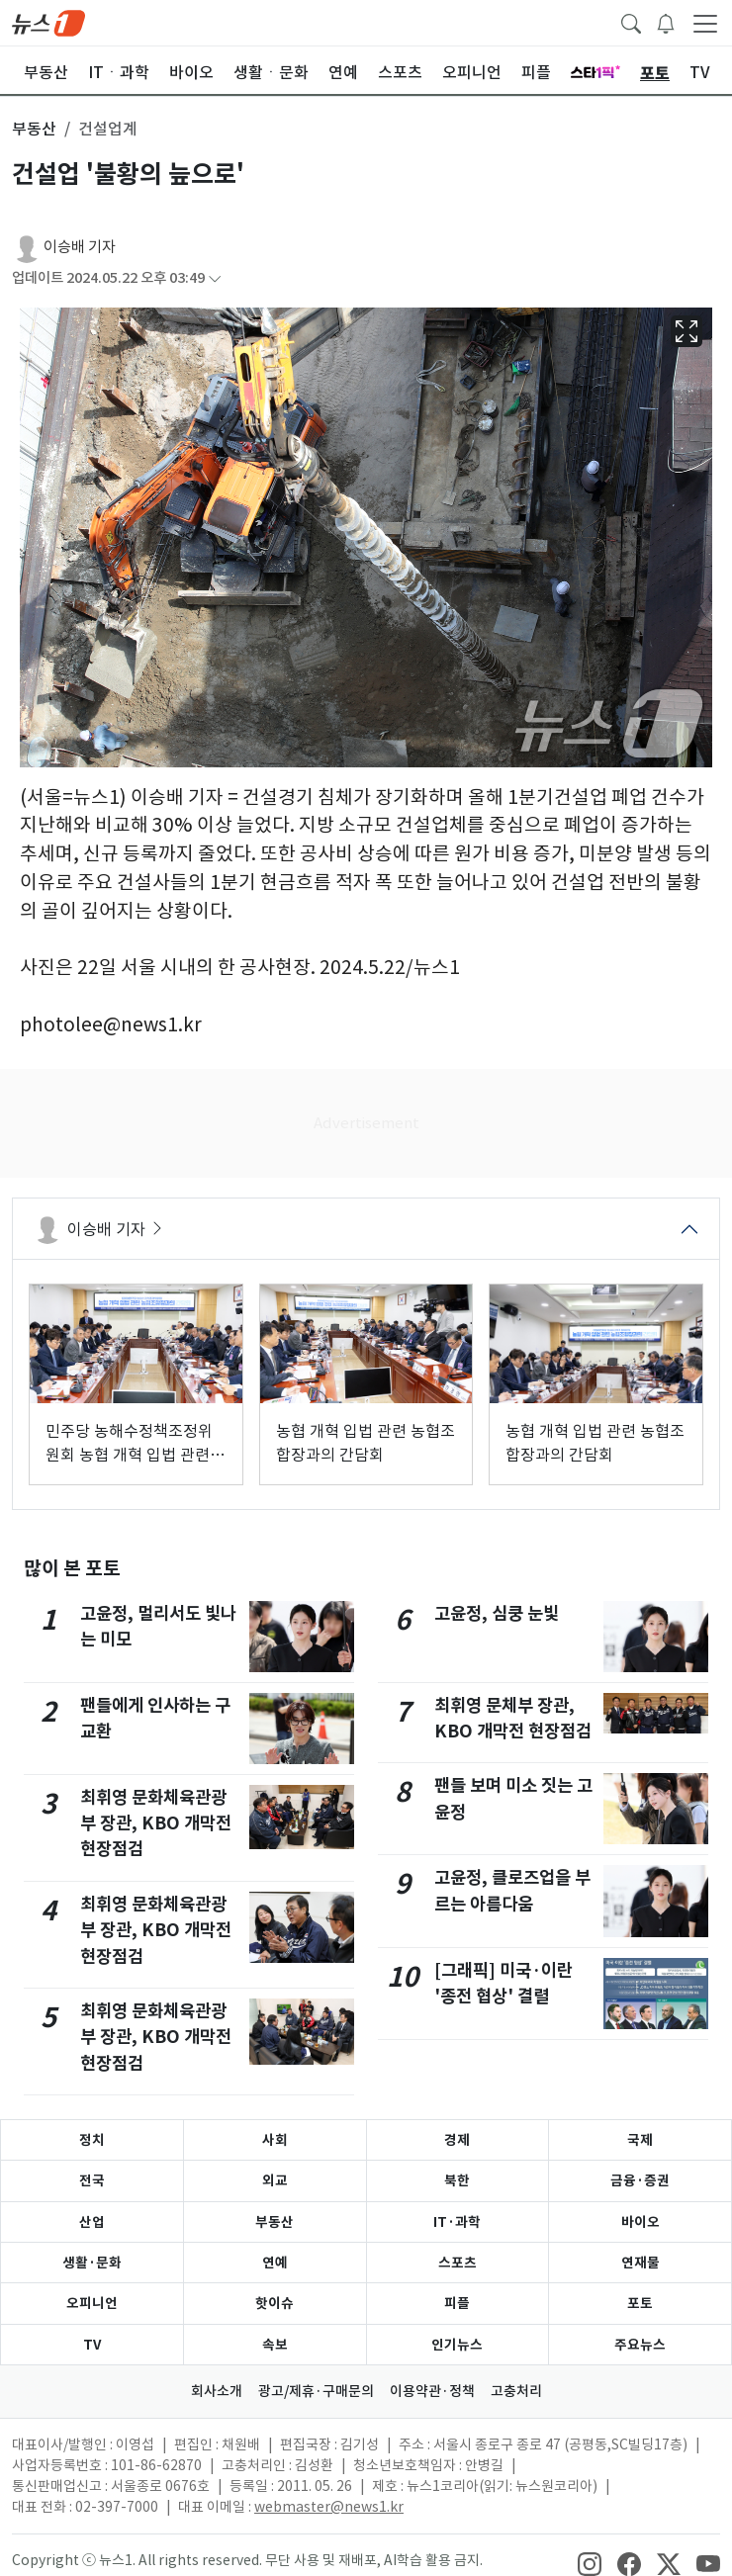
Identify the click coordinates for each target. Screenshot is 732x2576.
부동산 (274, 2222)
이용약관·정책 (432, 2391)
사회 (275, 2140)
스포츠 (457, 2262)
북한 (457, 2180)
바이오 (640, 2222)
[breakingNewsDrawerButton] (666, 22)
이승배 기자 (80, 246)
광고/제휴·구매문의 (316, 2391)
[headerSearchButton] (631, 22)
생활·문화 (92, 2262)
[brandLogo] (48, 22)
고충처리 (516, 2391)
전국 (92, 2180)
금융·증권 (640, 2180)
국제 (640, 2140)
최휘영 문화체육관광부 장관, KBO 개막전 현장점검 (155, 1823)
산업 (92, 2222)
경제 (457, 2140)
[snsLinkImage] (589, 2562)
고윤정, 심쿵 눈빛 (496, 1613)
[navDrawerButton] (705, 23)
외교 (275, 2180)
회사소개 (216, 2391)
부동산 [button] (34, 128)
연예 (275, 2262)
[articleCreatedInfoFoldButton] (215, 278)
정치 (92, 2140)
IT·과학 (457, 2222)
